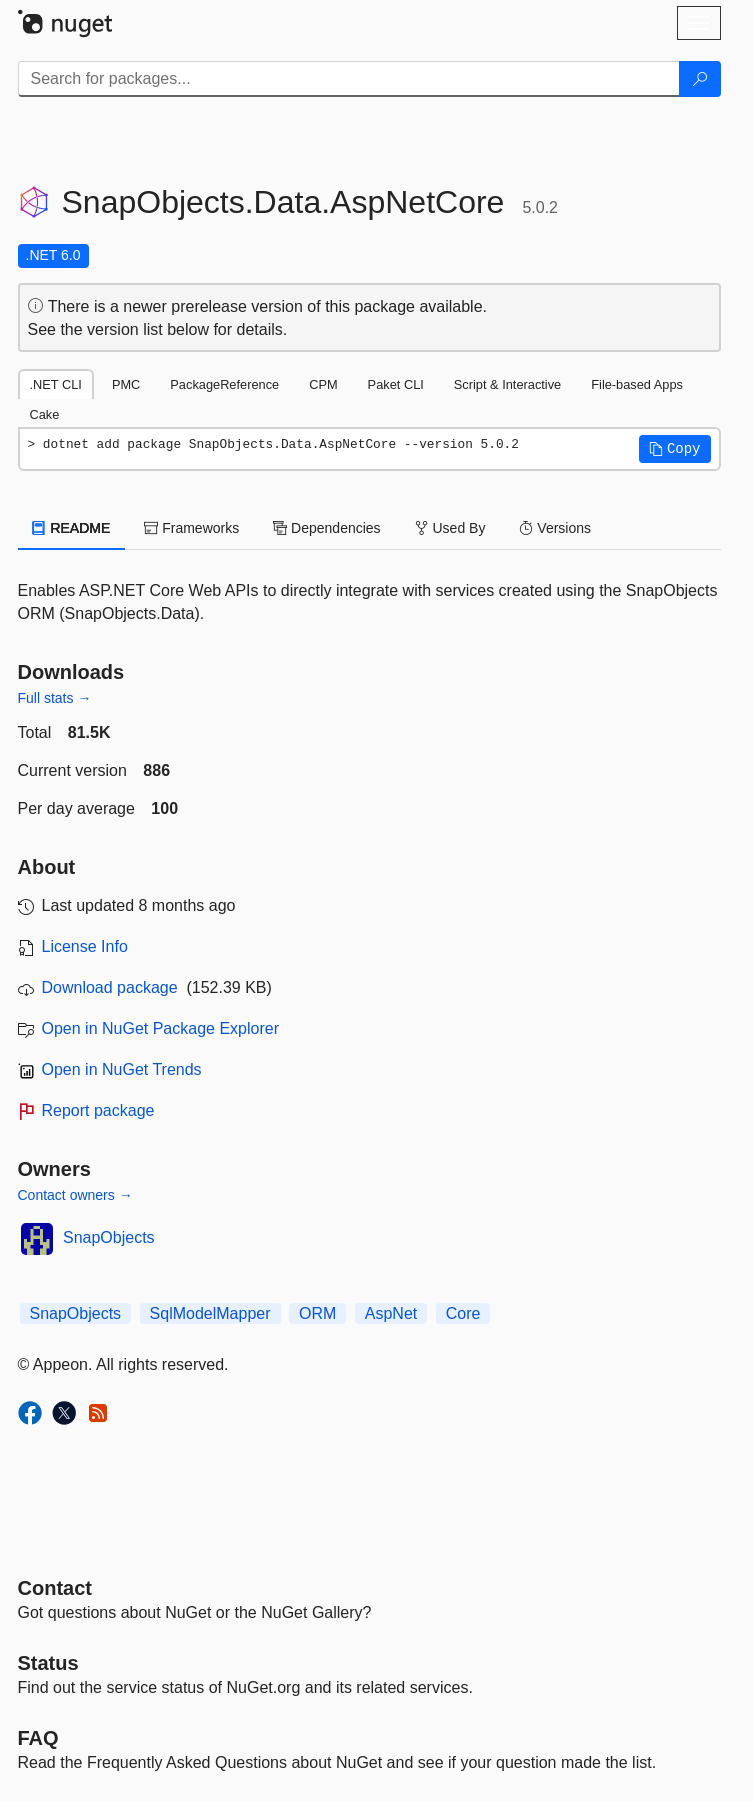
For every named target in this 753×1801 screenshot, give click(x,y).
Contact (55, 1588)
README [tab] (72, 528)
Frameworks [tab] (191, 528)
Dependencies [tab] (326, 528)
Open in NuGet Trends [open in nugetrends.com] (122, 1069)
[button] (675, 449)
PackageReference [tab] (224, 384)
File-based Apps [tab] (637, 384)
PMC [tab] (126, 384)
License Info (85, 946)
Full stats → (55, 698)
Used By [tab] (450, 528)
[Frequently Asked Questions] (38, 1738)
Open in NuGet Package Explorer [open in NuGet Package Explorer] (160, 1028)
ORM (317, 1313)
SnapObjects (109, 1237)
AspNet (391, 1313)
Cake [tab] (45, 414)
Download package (110, 987)
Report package (98, 1110)
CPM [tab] (323, 384)
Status (48, 1663)
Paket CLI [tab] (396, 384)
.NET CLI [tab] (56, 384)
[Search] (700, 79)
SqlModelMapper (210, 1313)
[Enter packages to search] (349, 79)
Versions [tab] (555, 528)
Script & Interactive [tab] (507, 384)
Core (463, 1313)
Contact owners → (75, 1195)
